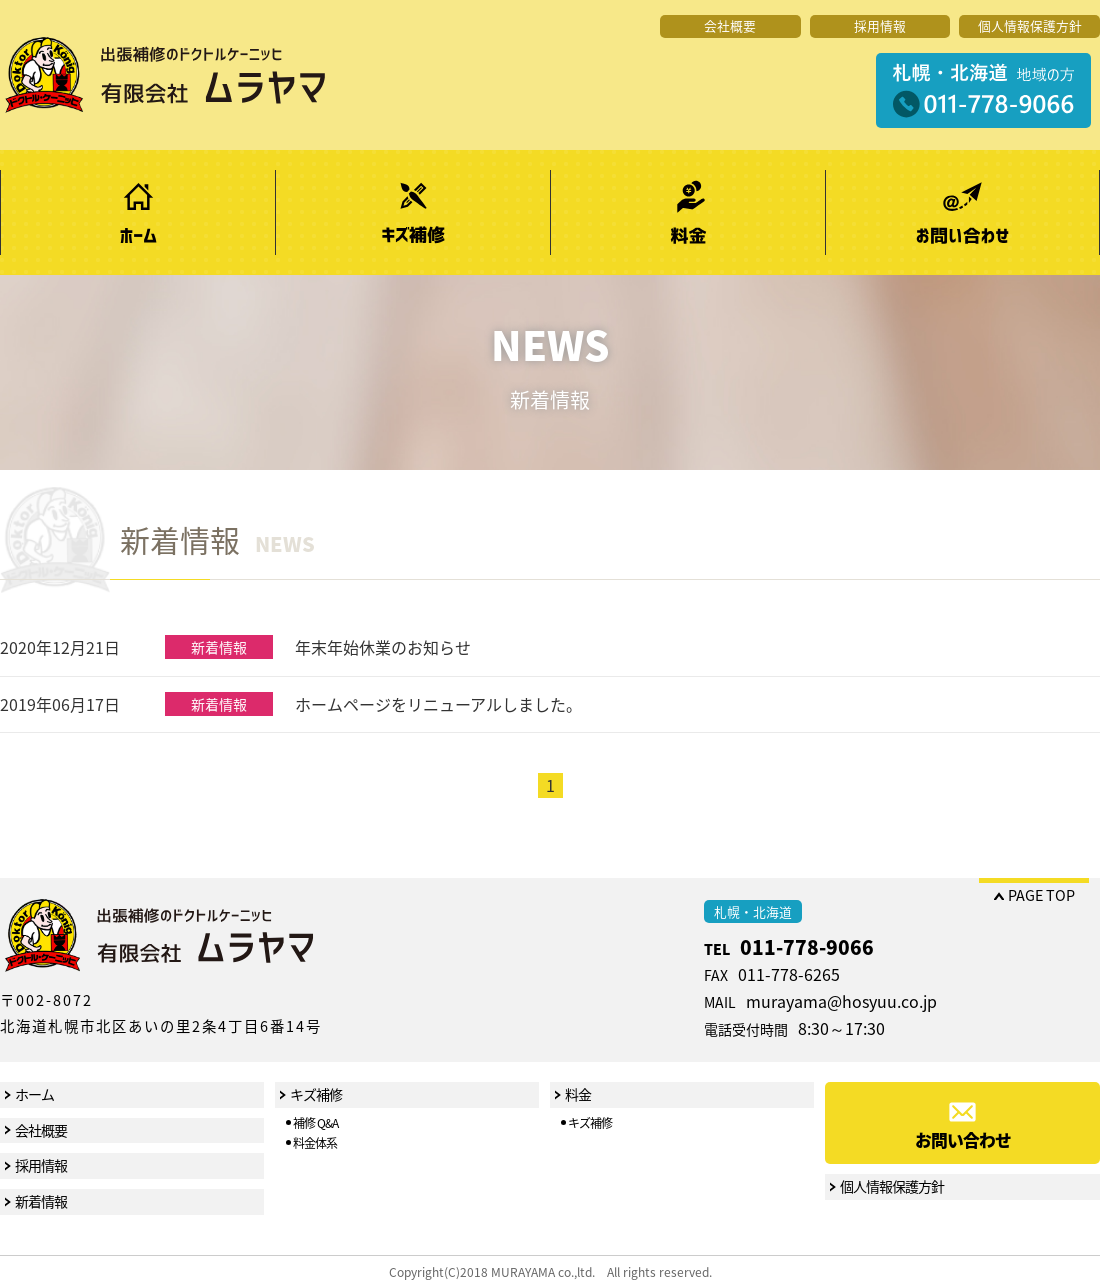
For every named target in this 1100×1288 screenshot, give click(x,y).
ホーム (137, 212)
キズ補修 (412, 212)
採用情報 (880, 25)
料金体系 (315, 1143)
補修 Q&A (315, 1123)
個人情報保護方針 (1030, 25)
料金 (687, 212)
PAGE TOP (1041, 895)
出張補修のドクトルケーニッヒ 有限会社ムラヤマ (165, 75)
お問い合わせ (962, 212)
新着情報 (41, 1201)
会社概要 (730, 25)
